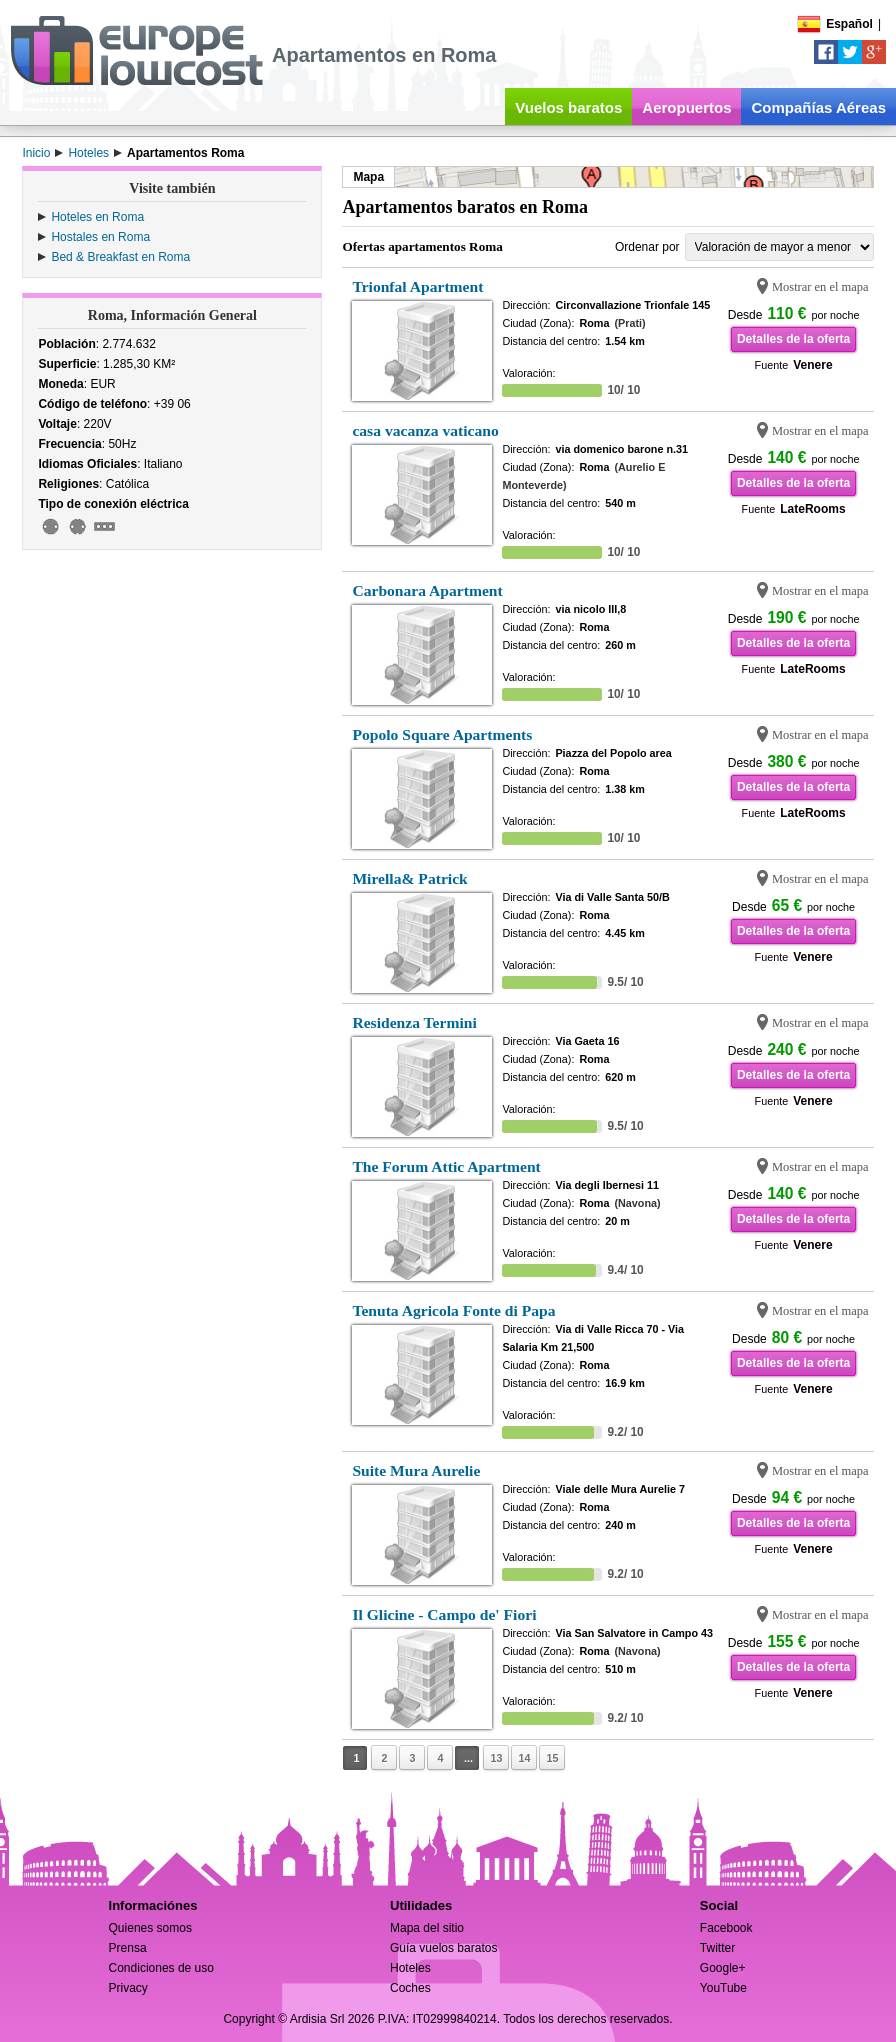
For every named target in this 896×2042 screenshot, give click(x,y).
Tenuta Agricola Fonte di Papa (453, 1310)
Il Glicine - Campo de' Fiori (444, 1614)
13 (496, 1758)
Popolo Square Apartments (442, 734)
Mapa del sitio (427, 1928)
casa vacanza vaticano (425, 430)
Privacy (128, 1988)
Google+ (723, 1968)
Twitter (717, 1948)
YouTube (723, 1988)
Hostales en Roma (100, 237)
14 (524, 1758)
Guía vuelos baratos (443, 1948)
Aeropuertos (686, 107)
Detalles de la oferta (793, 339)
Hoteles (410, 1968)
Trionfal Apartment (417, 286)
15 (552, 1758)
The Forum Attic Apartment (446, 1166)
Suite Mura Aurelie (416, 1470)
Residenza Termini (414, 1022)
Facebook (726, 1928)
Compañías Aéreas (818, 107)
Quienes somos (150, 1928)
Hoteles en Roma (97, 217)
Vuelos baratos (568, 107)
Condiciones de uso (161, 1968)
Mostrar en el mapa (820, 287)
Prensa (128, 1948)
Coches (410, 1988)
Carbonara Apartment (427, 590)
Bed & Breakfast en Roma (120, 257)
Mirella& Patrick (409, 878)
